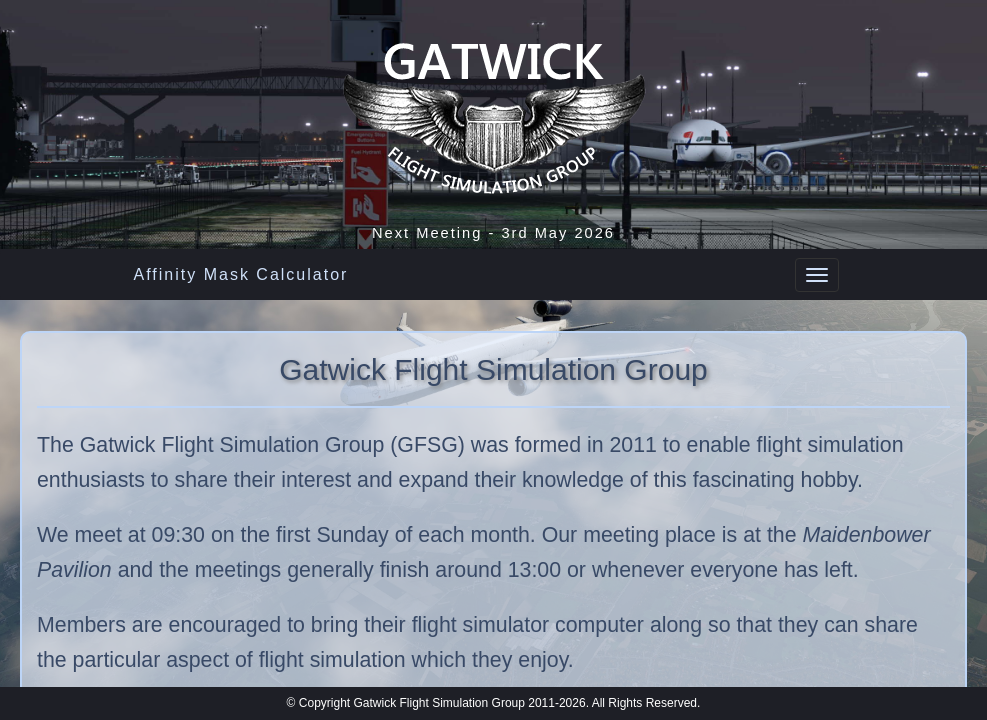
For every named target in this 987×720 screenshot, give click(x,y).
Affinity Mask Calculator (241, 274)
